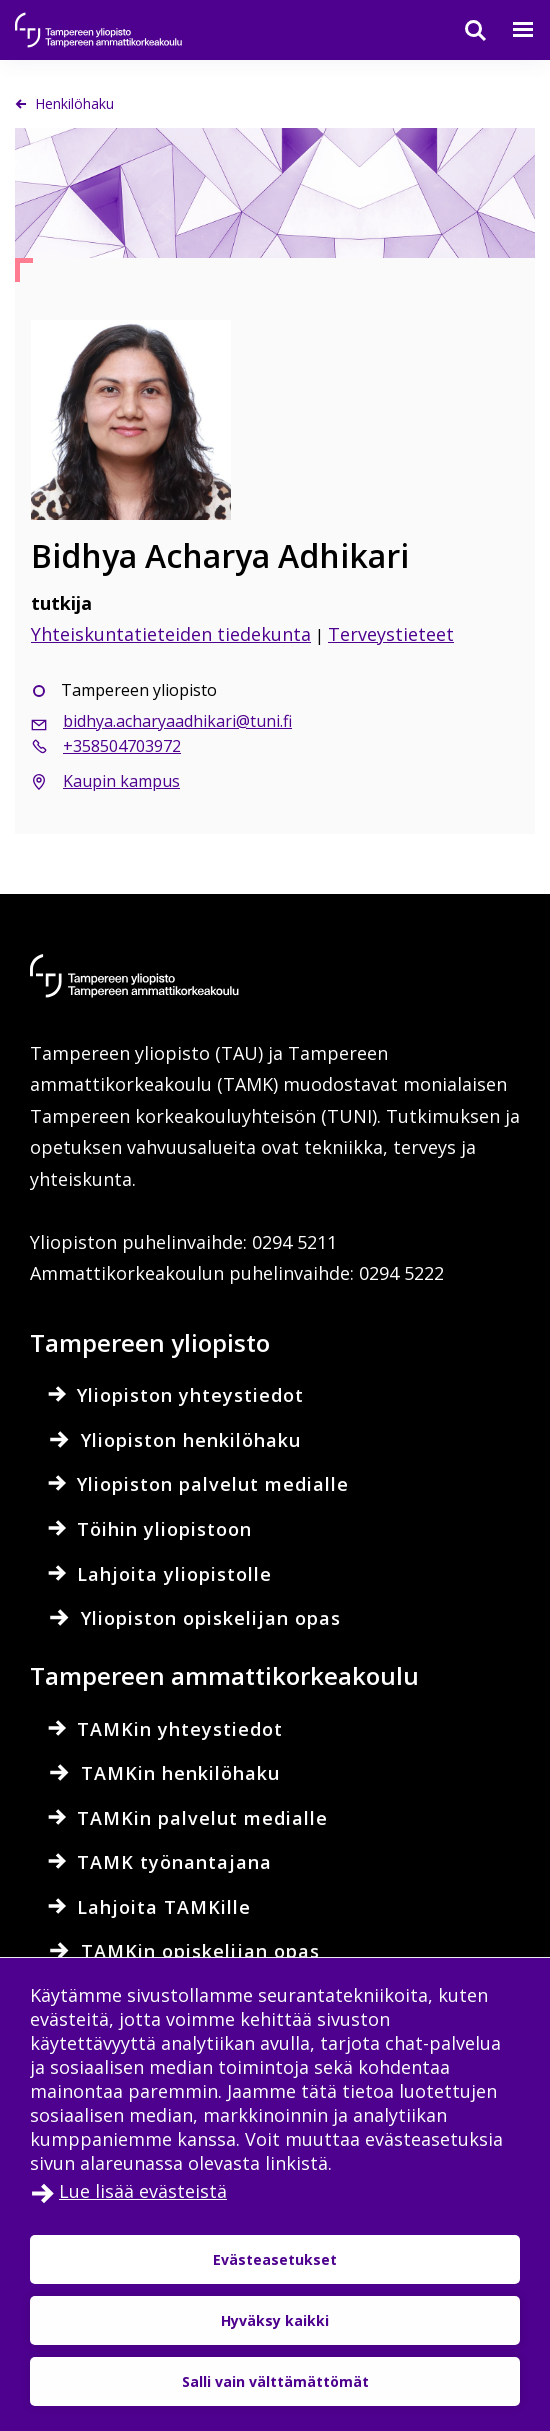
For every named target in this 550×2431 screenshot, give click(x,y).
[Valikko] (511, 30)
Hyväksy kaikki (275, 2320)
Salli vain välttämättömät (275, 2381)
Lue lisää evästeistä (143, 2191)
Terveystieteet (391, 634)
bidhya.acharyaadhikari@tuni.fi (177, 721)
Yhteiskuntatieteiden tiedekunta (171, 634)
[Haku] (463, 30)
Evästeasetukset (275, 2259)
